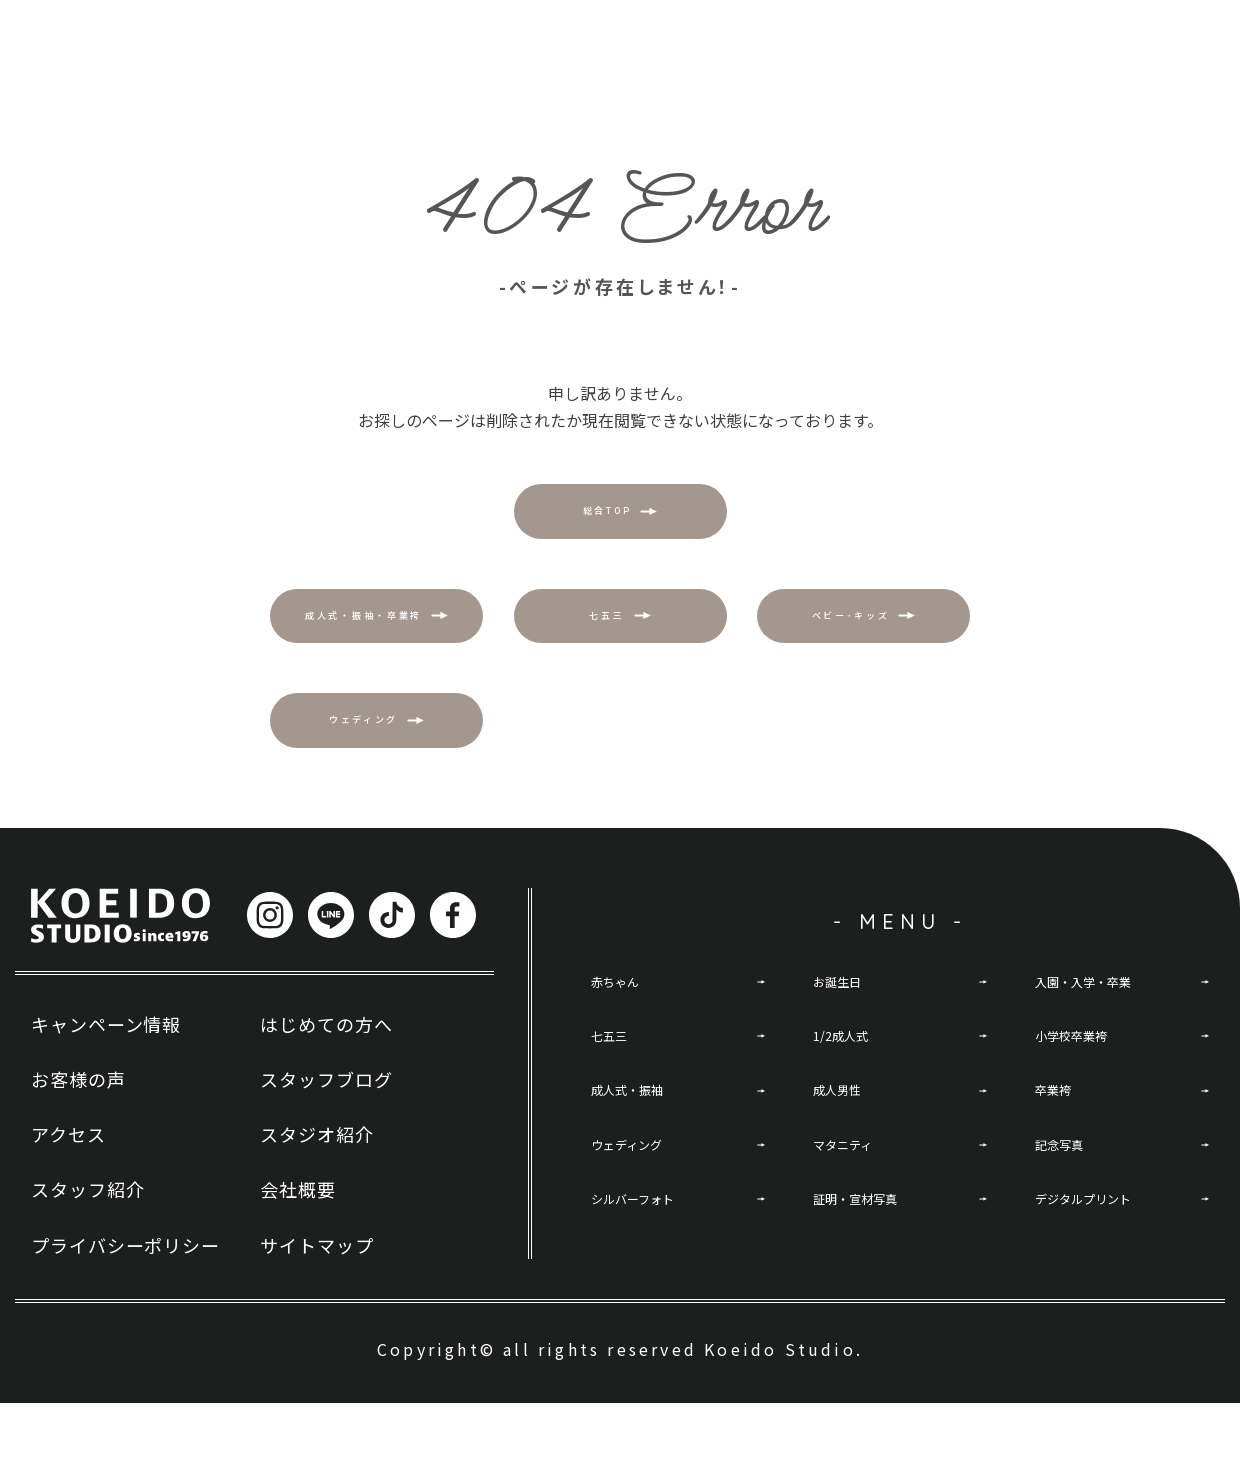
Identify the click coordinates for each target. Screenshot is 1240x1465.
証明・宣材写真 (869, 1283)
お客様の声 (78, 1141)
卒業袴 (1059, 1164)
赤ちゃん (623, 1046)
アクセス (68, 1197)
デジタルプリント (1099, 1283)
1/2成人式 (849, 1105)
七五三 (615, 1105)
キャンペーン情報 (106, 1086)
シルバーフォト (646, 1283)
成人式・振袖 (639, 1164)
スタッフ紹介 (87, 1252)
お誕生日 (845, 1046)
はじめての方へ (326, 1086)
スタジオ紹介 (316, 1197)
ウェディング (638, 1224)
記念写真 (1067, 1224)
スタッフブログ (326, 1141)
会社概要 (298, 1252)
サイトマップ (316, 1307)
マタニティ (852, 1224)
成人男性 (845, 1164)
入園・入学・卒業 (1099, 1046)
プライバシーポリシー (125, 1307)
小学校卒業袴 (1083, 1105)
